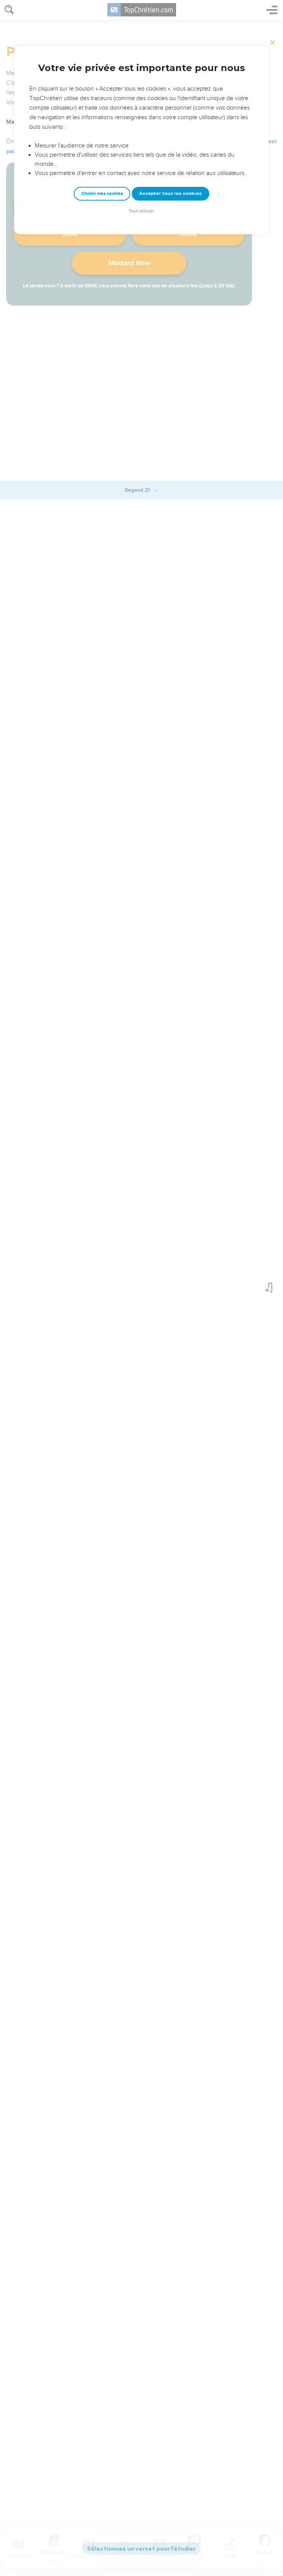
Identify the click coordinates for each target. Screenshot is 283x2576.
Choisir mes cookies (102, 193)
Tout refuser (141, 211)
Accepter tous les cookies (170, 193)
